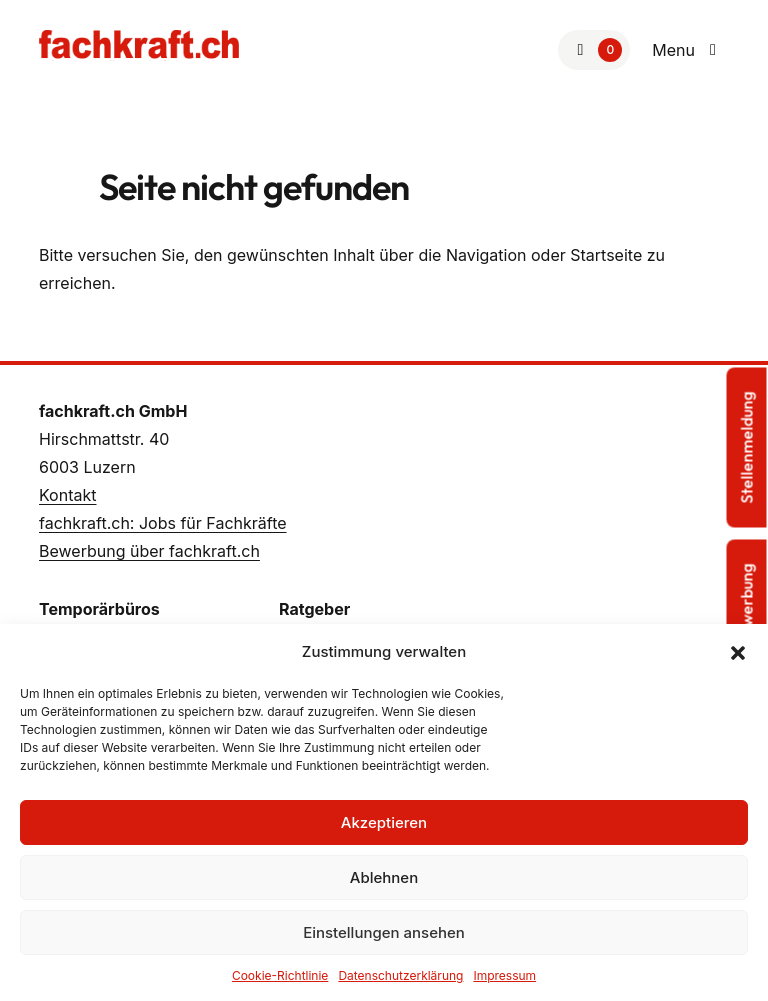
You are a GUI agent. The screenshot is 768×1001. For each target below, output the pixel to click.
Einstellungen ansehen (384, 932)
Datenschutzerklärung (400, 975)
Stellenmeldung (747, 447)
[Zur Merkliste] (594, 50)
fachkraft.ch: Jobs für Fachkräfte (163, 523)
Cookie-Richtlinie (280, 975)
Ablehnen (384, 877)
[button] (738, 652)
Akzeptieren (384, 822)
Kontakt (67, 495)
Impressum (504, 975)
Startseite (606, 255)
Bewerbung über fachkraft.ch (149, 551)
